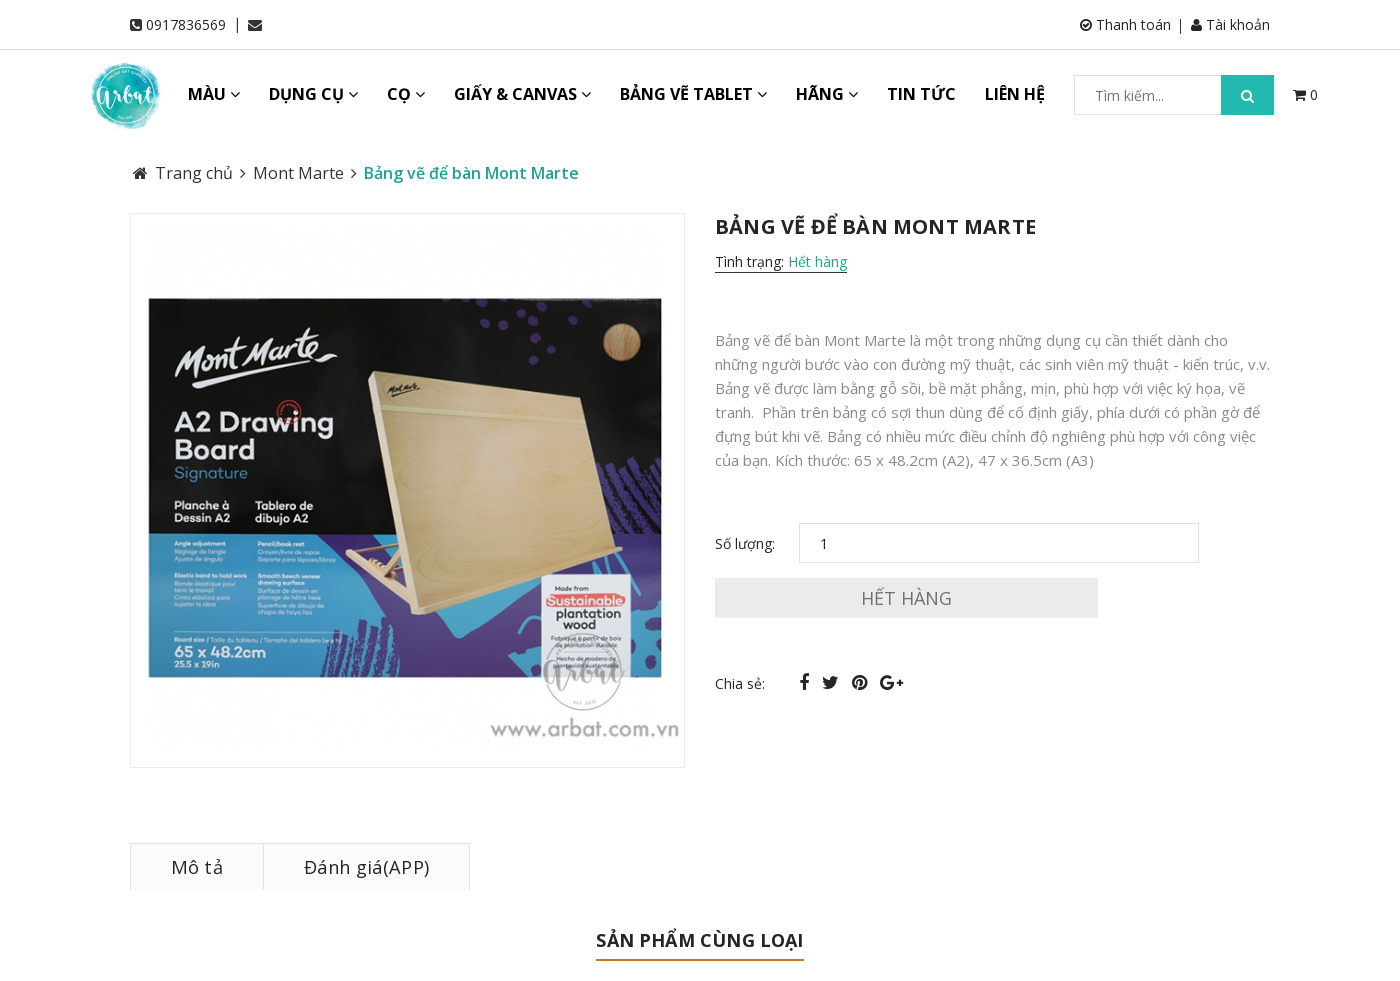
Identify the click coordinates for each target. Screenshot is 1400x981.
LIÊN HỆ (1015, 94)
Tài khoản (1230, 24)
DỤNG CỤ (313, 94)
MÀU (214, 94)
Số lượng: (745, 543)
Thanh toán (1125, 24)
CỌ (406, 94)
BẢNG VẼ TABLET (693, 94)
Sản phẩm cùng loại (699, 940)
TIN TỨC (921, 94)
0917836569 (186, 24)
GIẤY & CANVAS (522, 94)
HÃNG (827, 94)
